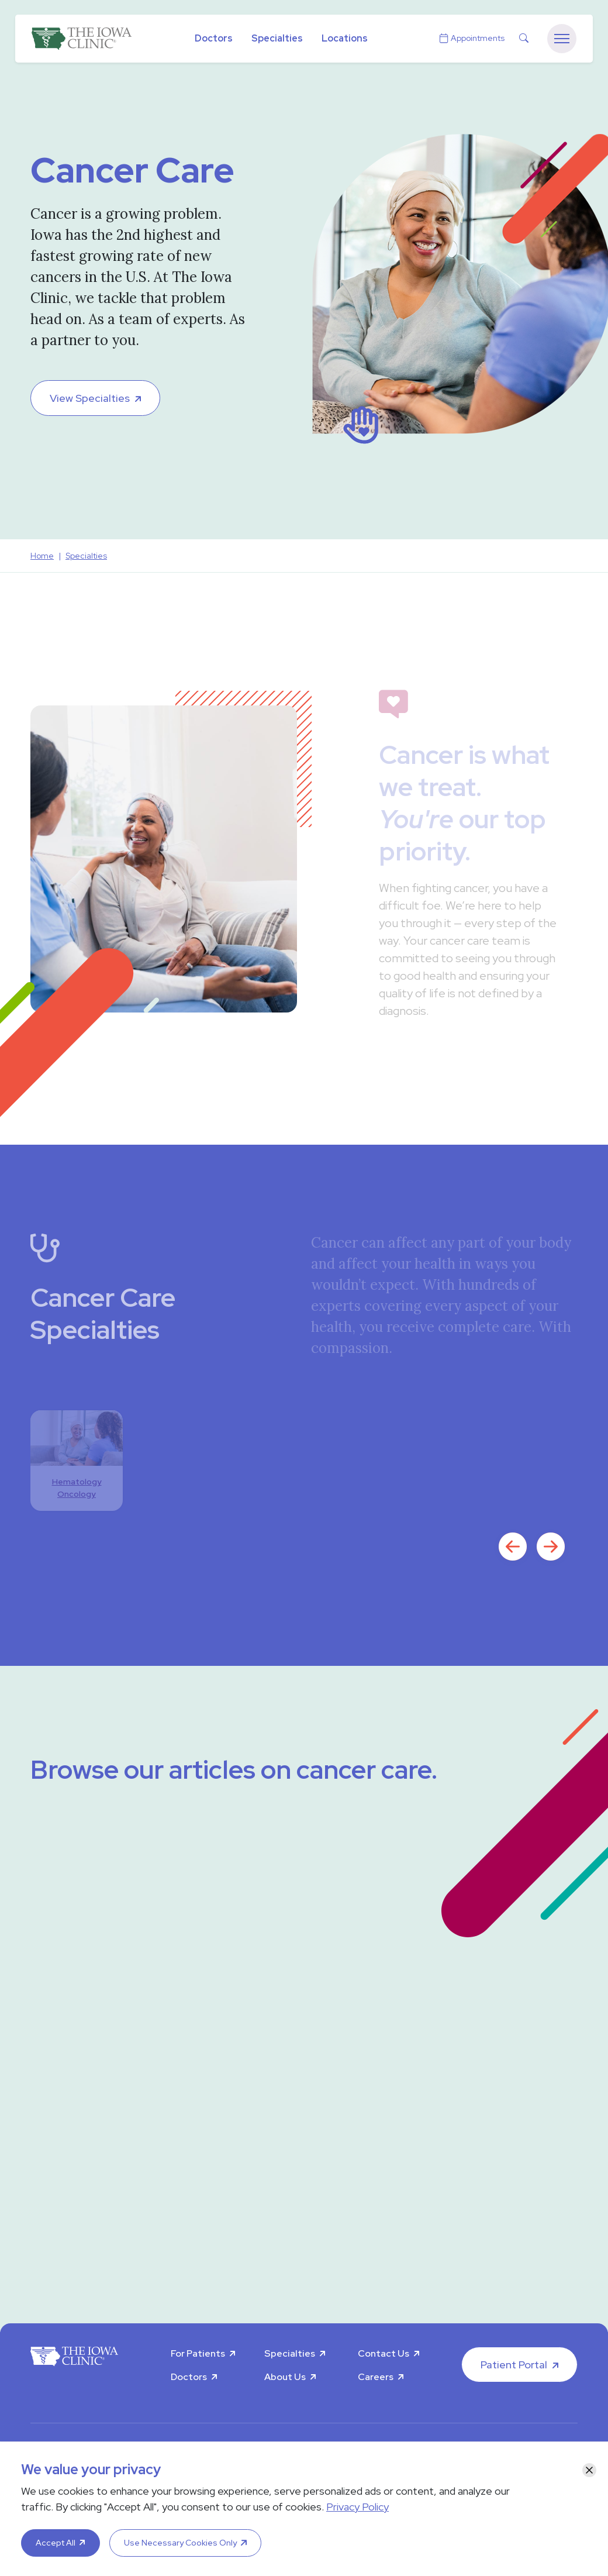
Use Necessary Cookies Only (180, 2542)
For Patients (198, 2353)
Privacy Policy (357, 2506)
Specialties (277, 38)
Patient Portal (514, 2364)
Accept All (55, 2542)
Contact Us (383, 2353)
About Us (285, 2377)
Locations (345, 38)
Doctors (214, 38)
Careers (375, 2377)
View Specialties (90, 398)
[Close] (589, 2470)
